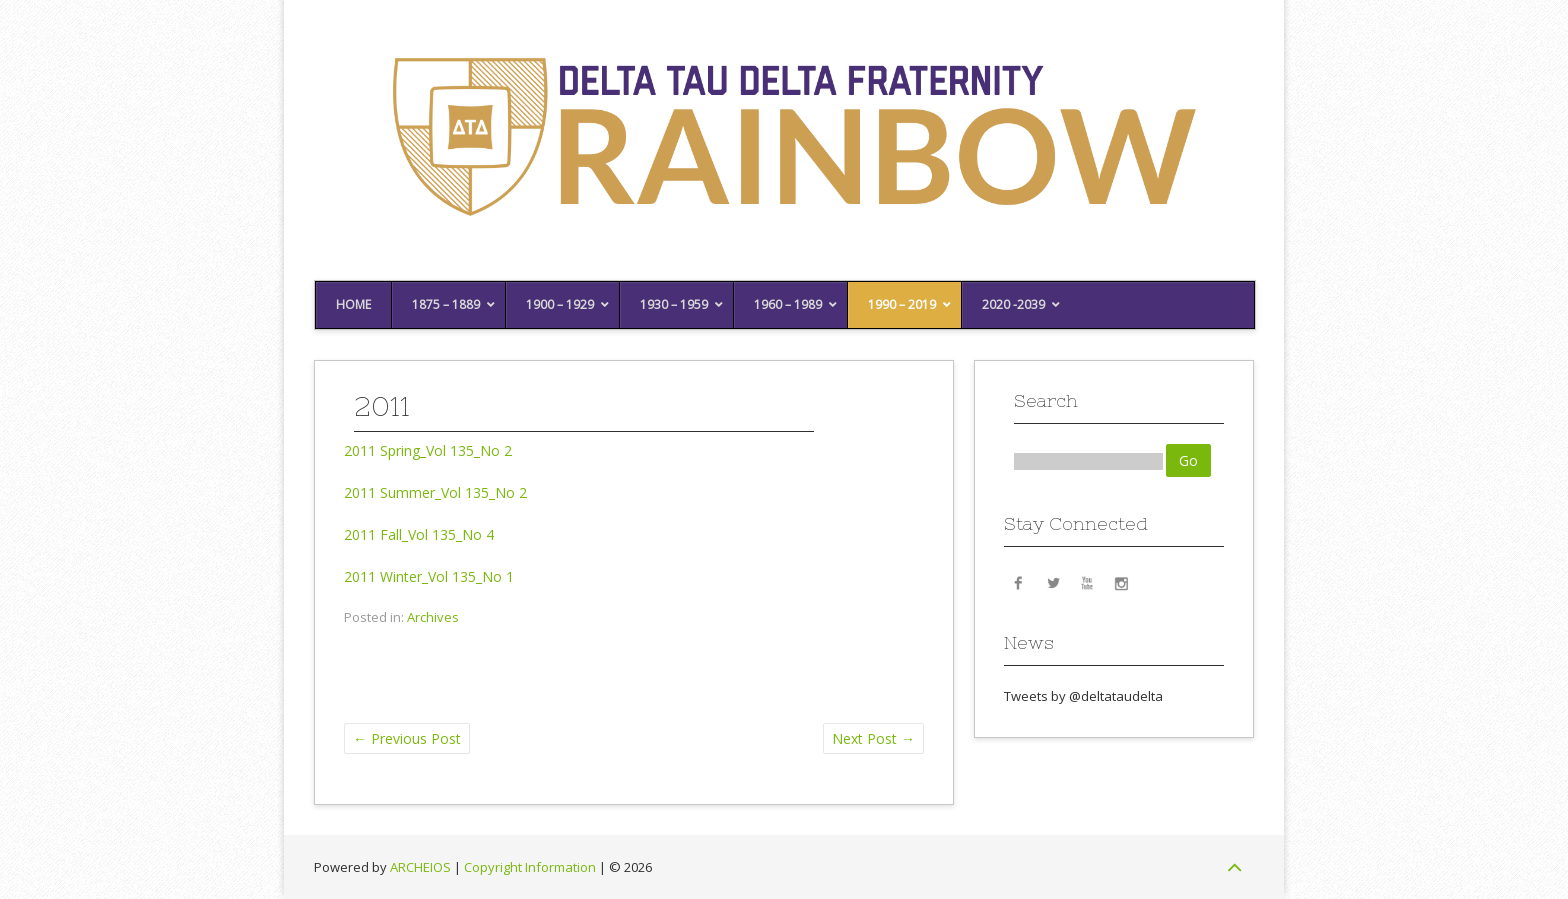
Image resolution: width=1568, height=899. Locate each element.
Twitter (1053, 582)
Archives (433, 617)
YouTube (1087, 582)
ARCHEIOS (420, 867)
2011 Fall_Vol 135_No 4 (419, 534)
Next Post (873, 738)
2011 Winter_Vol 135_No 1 (429, 576)
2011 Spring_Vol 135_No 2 (428, 450)
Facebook (1019, 582)
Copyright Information (530, 867)
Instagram (1121, 582)
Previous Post (407, 738)
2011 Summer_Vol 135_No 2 (435, 492)
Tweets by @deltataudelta (1083, 696)
